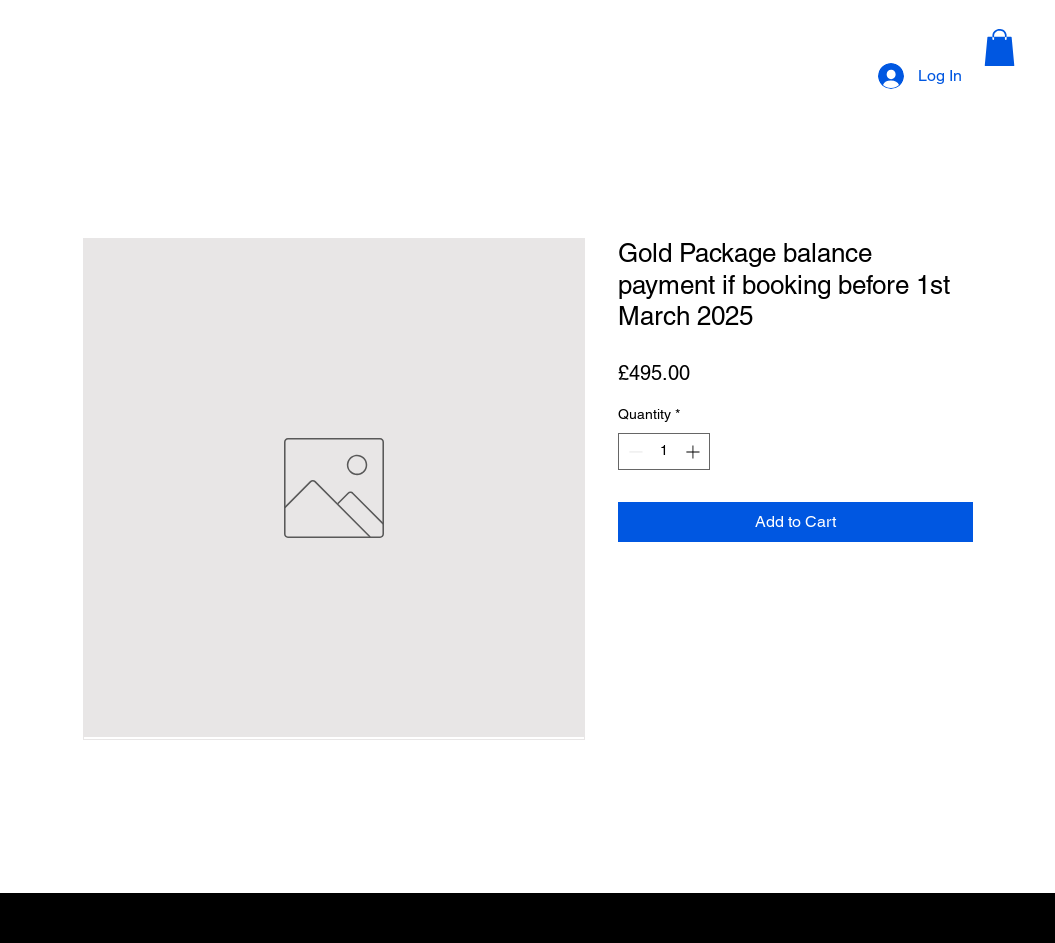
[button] (999, 47)
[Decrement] (633, 451)
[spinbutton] (664, 451)
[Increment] (694, 451)
